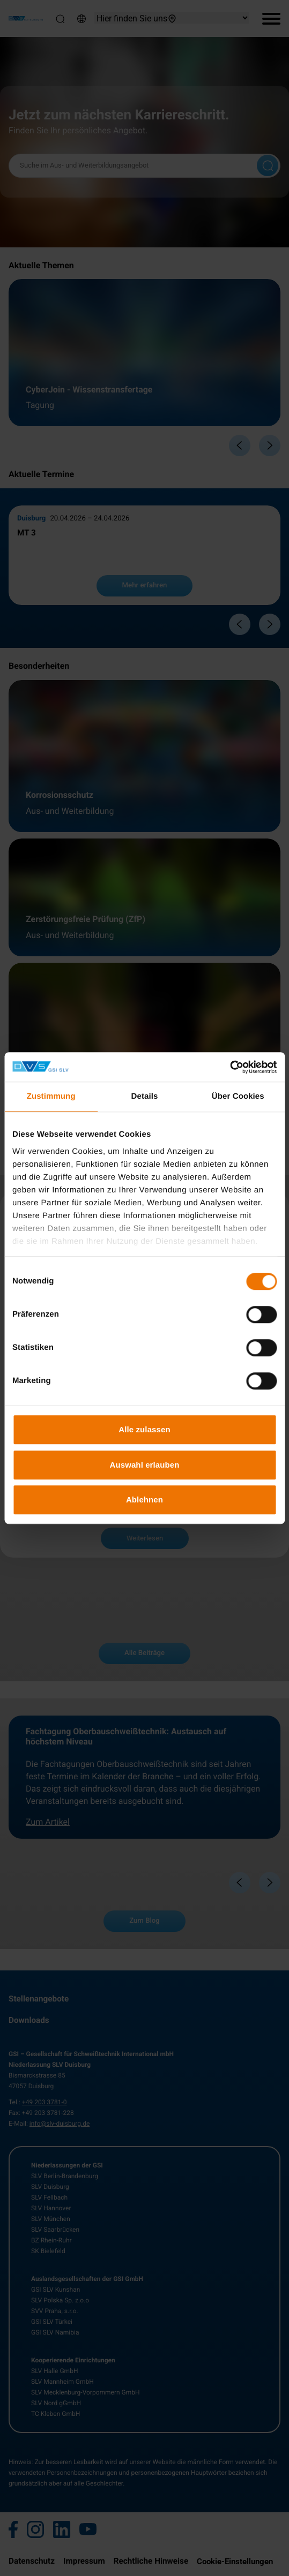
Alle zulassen (144, 1429)
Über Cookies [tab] (238, 1096)
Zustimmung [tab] (51, 1096)
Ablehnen (144, 1499)
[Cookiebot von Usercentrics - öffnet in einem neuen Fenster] (230, 1067)
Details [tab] (144, 1096)
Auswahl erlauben (145, 1464)
